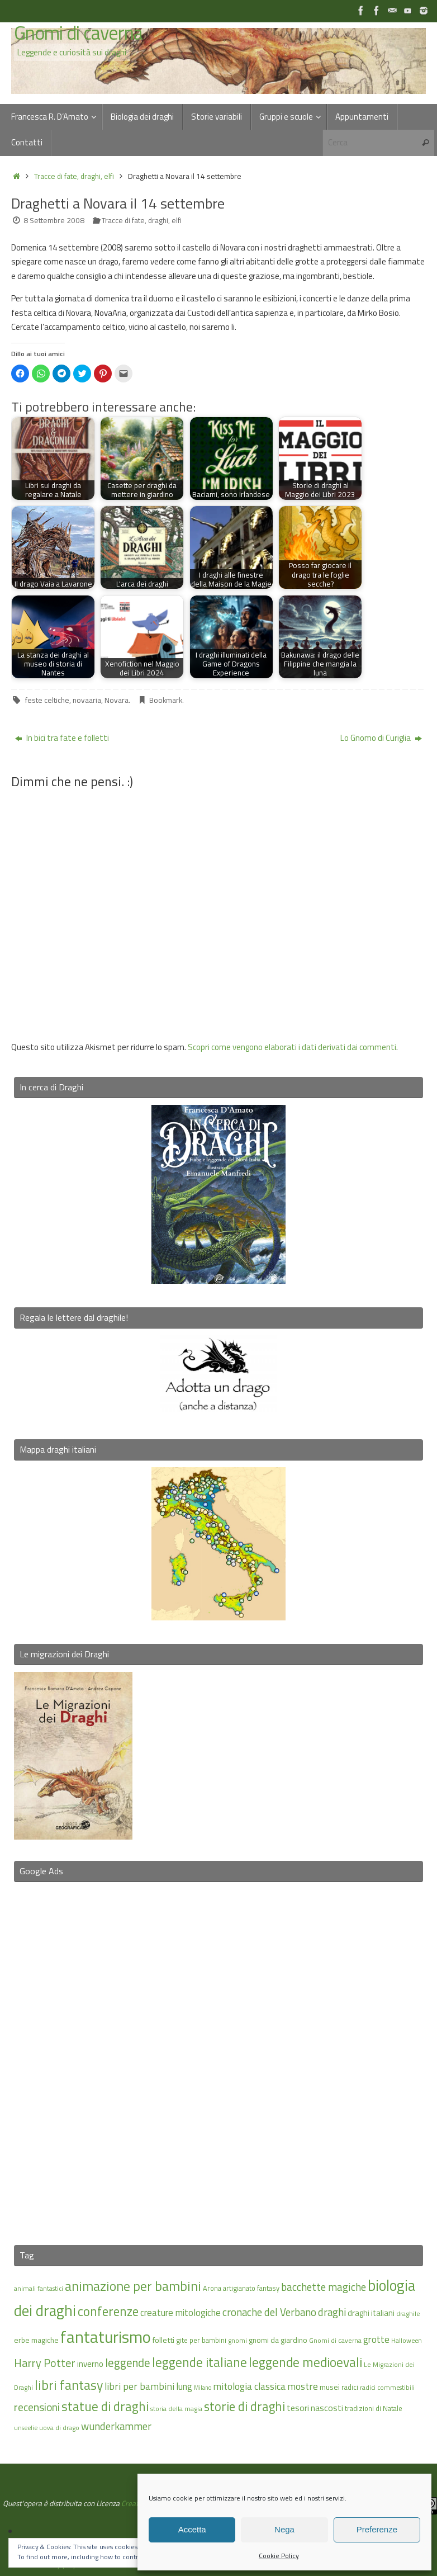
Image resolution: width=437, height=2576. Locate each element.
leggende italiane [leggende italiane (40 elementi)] (199, 2362)
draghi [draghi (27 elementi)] (332, 2312)
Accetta (192, 2529)
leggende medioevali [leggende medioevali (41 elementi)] (305, 2362)
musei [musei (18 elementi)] (330, 2387)
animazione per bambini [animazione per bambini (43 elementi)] (133, 2286)
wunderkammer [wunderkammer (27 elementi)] (116, 2426)
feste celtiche (47, 700)
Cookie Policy (279, 2555)
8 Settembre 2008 (53, 220)
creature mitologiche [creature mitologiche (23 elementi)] (180, 2312)
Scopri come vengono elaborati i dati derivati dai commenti (292, 1047)
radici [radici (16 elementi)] (349, 2387)
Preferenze (377, 2529)
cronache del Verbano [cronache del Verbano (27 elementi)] (269, 2312)
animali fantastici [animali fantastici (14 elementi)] (38, 2288)
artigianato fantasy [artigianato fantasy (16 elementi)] (251, 2288)
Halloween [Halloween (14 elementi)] (406, 2340)
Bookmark (165, 700)
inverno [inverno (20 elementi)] (90, 2363)
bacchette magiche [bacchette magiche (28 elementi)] (323, 2287)
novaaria (87, 700)
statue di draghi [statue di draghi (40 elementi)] (105, 2406)
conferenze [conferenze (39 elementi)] (108, 2311)
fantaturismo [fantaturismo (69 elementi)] (105, 2336)
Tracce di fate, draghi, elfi (74, 176)
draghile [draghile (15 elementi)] (408, 2313)
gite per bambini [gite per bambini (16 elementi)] (201, 2340)
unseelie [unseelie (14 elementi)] (25, 2427)
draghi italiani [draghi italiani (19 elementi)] (371, 2312)
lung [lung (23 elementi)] (184, 2386)
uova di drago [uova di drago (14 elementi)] (59, 2427)
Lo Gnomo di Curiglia (381, 737)
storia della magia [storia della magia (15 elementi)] (176, 2408)
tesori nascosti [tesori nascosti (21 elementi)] (315, 2407)
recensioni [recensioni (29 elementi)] (37, 2407)
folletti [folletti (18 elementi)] (163, 2340)
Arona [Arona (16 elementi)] (212, 2288)
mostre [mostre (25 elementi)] (302, 2386)
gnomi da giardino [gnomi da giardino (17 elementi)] (278, 2340)
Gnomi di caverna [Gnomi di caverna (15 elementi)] (335, 2340)
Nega (284, 2529)
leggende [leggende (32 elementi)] (127, 2362)
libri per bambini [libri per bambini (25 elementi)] (139, 2386)
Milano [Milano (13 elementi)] (202, 2387)
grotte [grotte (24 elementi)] (376, 2339)
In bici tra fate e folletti (62, 737)
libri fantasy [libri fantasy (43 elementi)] (69, 2385)
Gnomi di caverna (78, 33)
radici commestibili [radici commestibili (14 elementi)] (387, 2387)
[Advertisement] (218, 2056)
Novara (116, 700)
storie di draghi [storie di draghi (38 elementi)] (244, 2406)
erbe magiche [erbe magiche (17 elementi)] (36, 2340)
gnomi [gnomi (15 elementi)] (237, 2340)
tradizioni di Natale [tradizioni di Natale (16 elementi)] (373, 2408)
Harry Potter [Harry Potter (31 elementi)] (44, 2362)
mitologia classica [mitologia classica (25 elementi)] (249, 2386)
